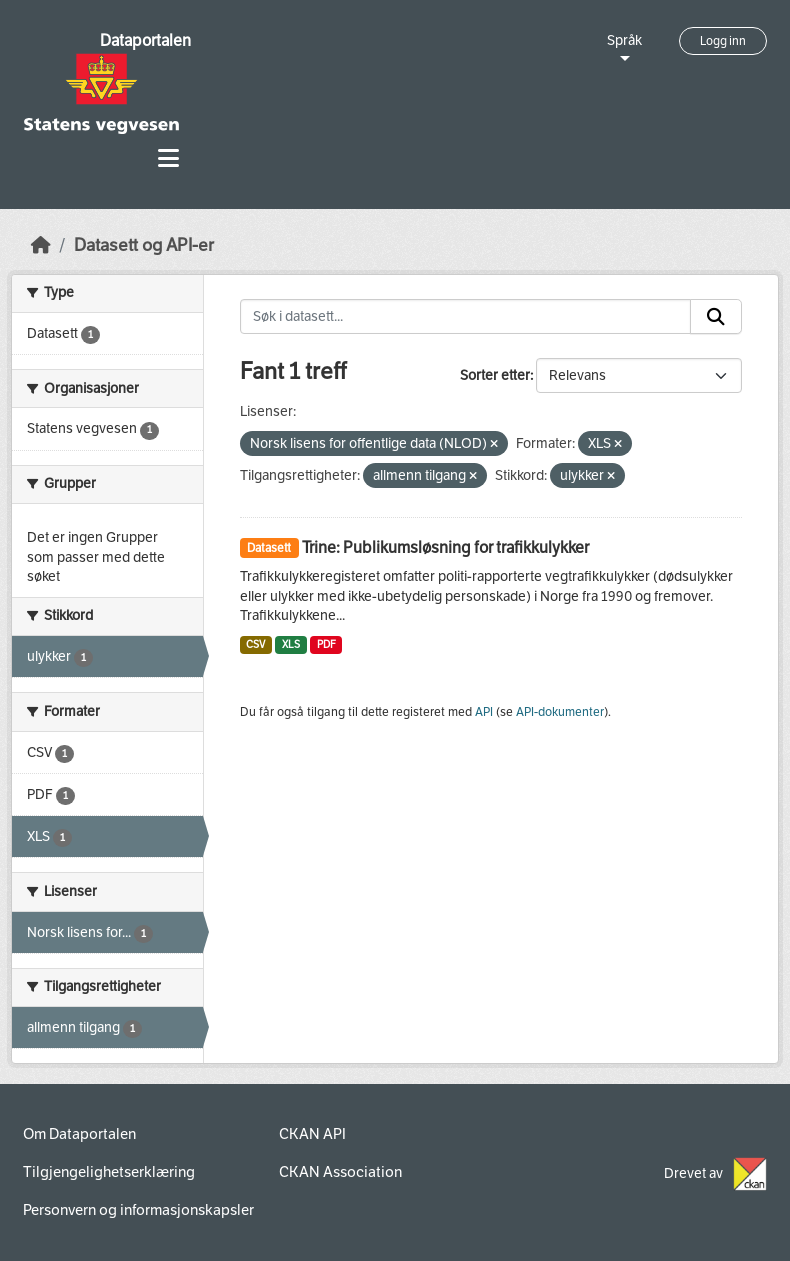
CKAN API (312, 1134)
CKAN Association (340, 1172)
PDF (326, 644)
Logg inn (723, 41)
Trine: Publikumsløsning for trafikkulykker (445, 547)
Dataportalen (145, 40)
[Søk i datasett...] (466, 317)
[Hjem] (41, 245)
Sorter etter (495, 375)
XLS (291, 644)
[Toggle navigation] (168, 158)
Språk (624, 40)
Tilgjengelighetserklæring (109, 1172)
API (484, 712)
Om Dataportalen (79, 1134)
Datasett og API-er (144, 245)
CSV (255, 644)
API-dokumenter (560, 712)
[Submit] (716, 317)
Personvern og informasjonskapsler (138, 1210)
